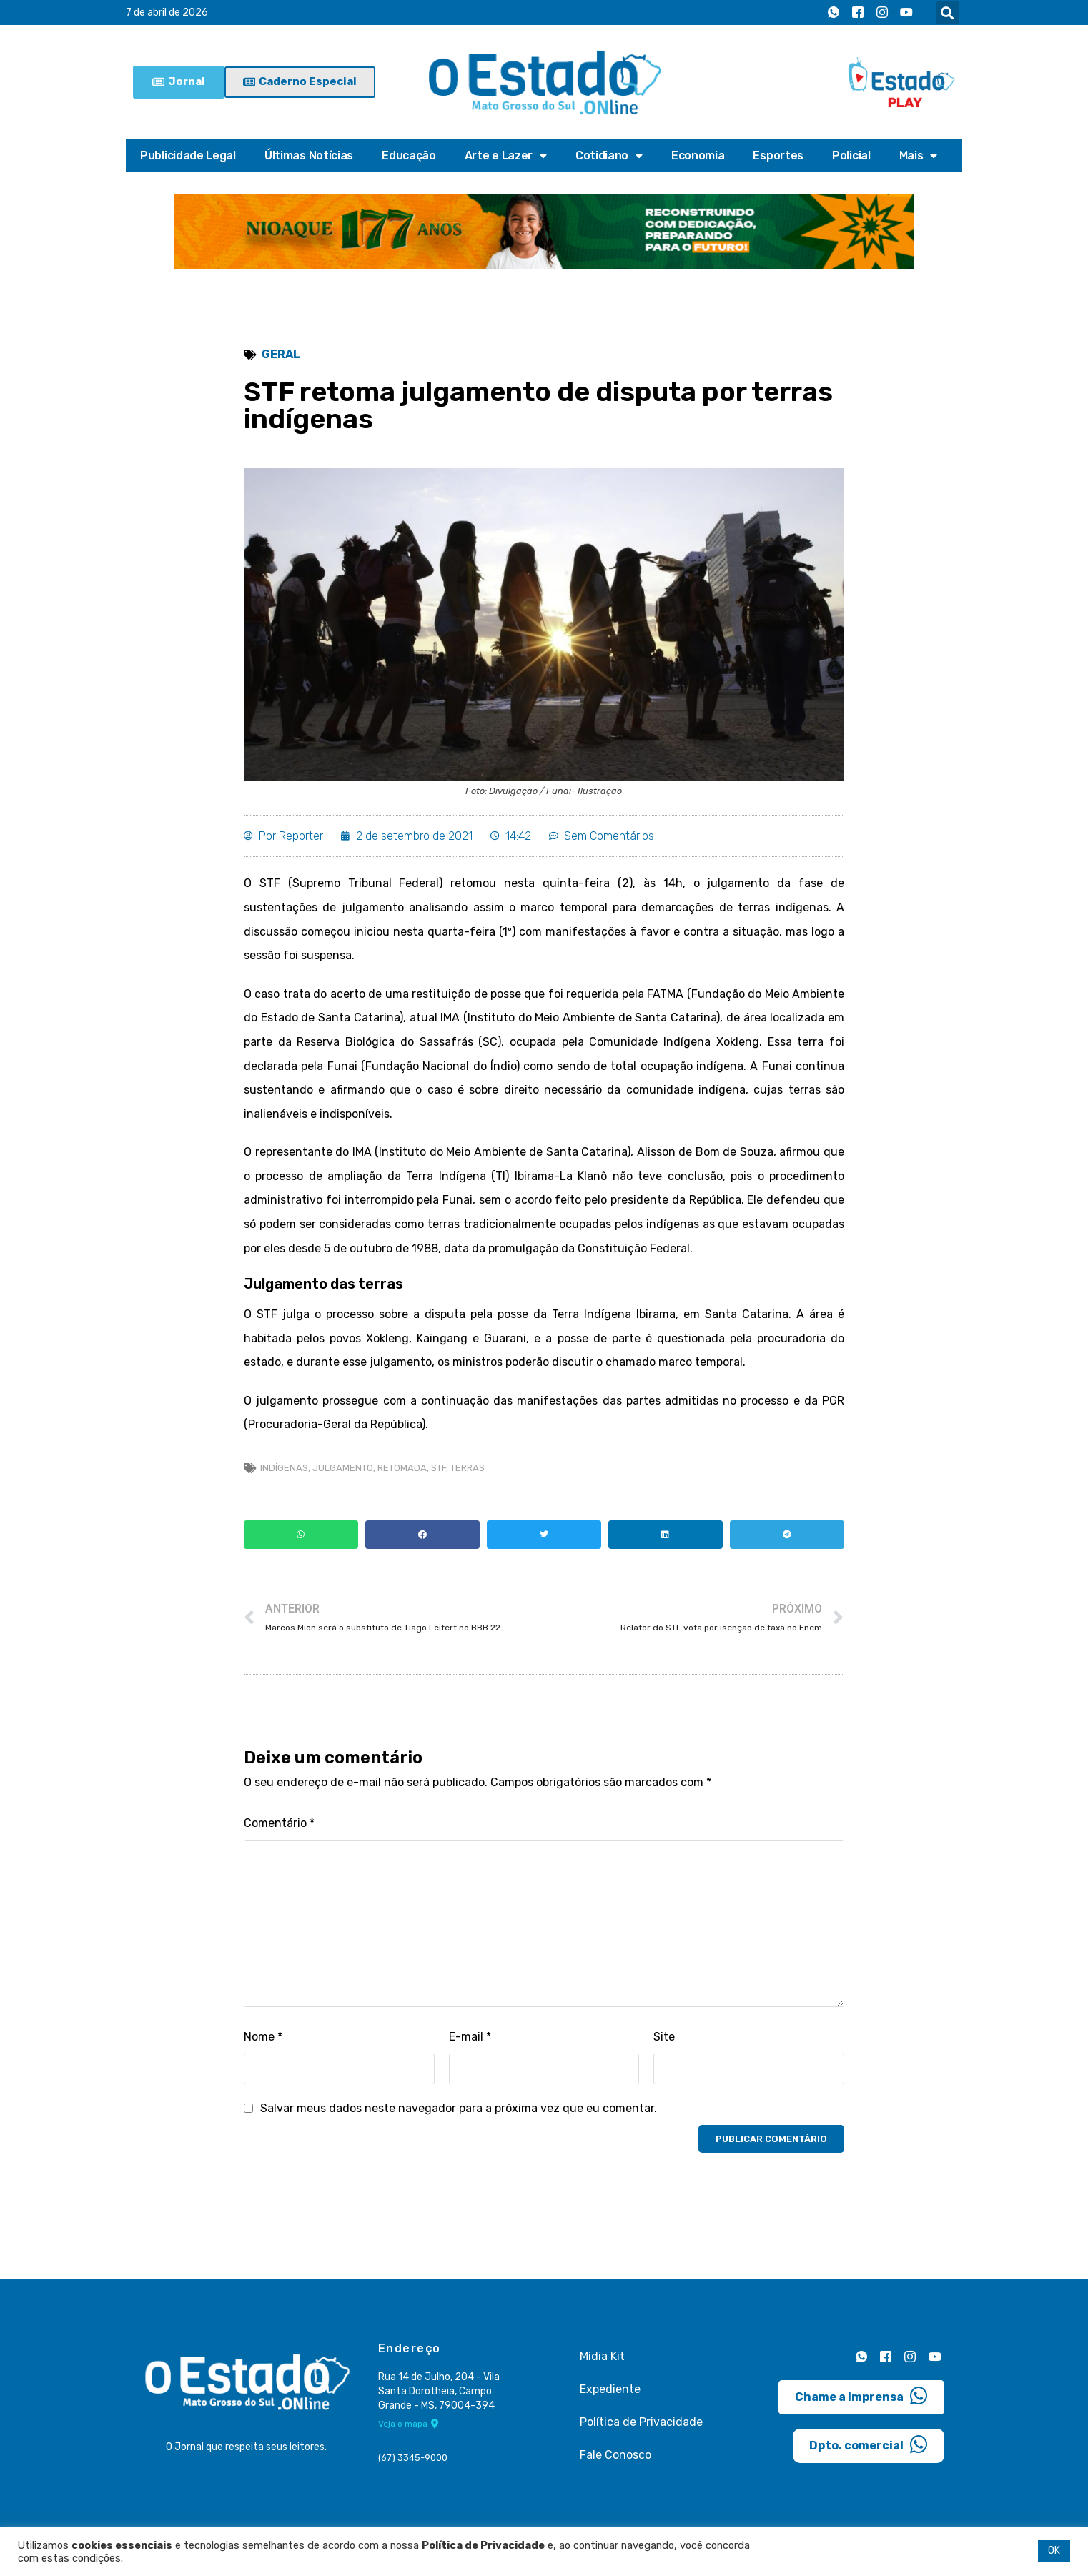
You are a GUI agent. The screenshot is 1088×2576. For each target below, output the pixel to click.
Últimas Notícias (308, 155)
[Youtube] (906, 13)
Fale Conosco (615, 2455)
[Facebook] (858, 13)
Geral (281, 354)
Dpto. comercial (868, 2444)
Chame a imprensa (861, 2396)
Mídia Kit (602, 2356)
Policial (851, 155)
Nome (263, 2037)
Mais (918, 156)
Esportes (778, 155)
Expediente (610, 2389)
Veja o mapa (408, 2424)
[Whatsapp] (833, 13)
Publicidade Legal (188, 155)
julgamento (342, 1467)
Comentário (279, 1823)
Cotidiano (609, 156)
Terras (467, 1467)
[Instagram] (882, 13)
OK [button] (1054, 2551)
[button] (947, 12)
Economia (698, 155)
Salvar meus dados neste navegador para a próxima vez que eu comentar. (458, 2108)
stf (438, 1467)
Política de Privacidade (641, 2422)
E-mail (470, 2037)
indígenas (284, 1467)
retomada (402, 1467)
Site (664, 2037)
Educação (409, 155)
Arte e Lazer (506, 156)
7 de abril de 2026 (167, 12)
